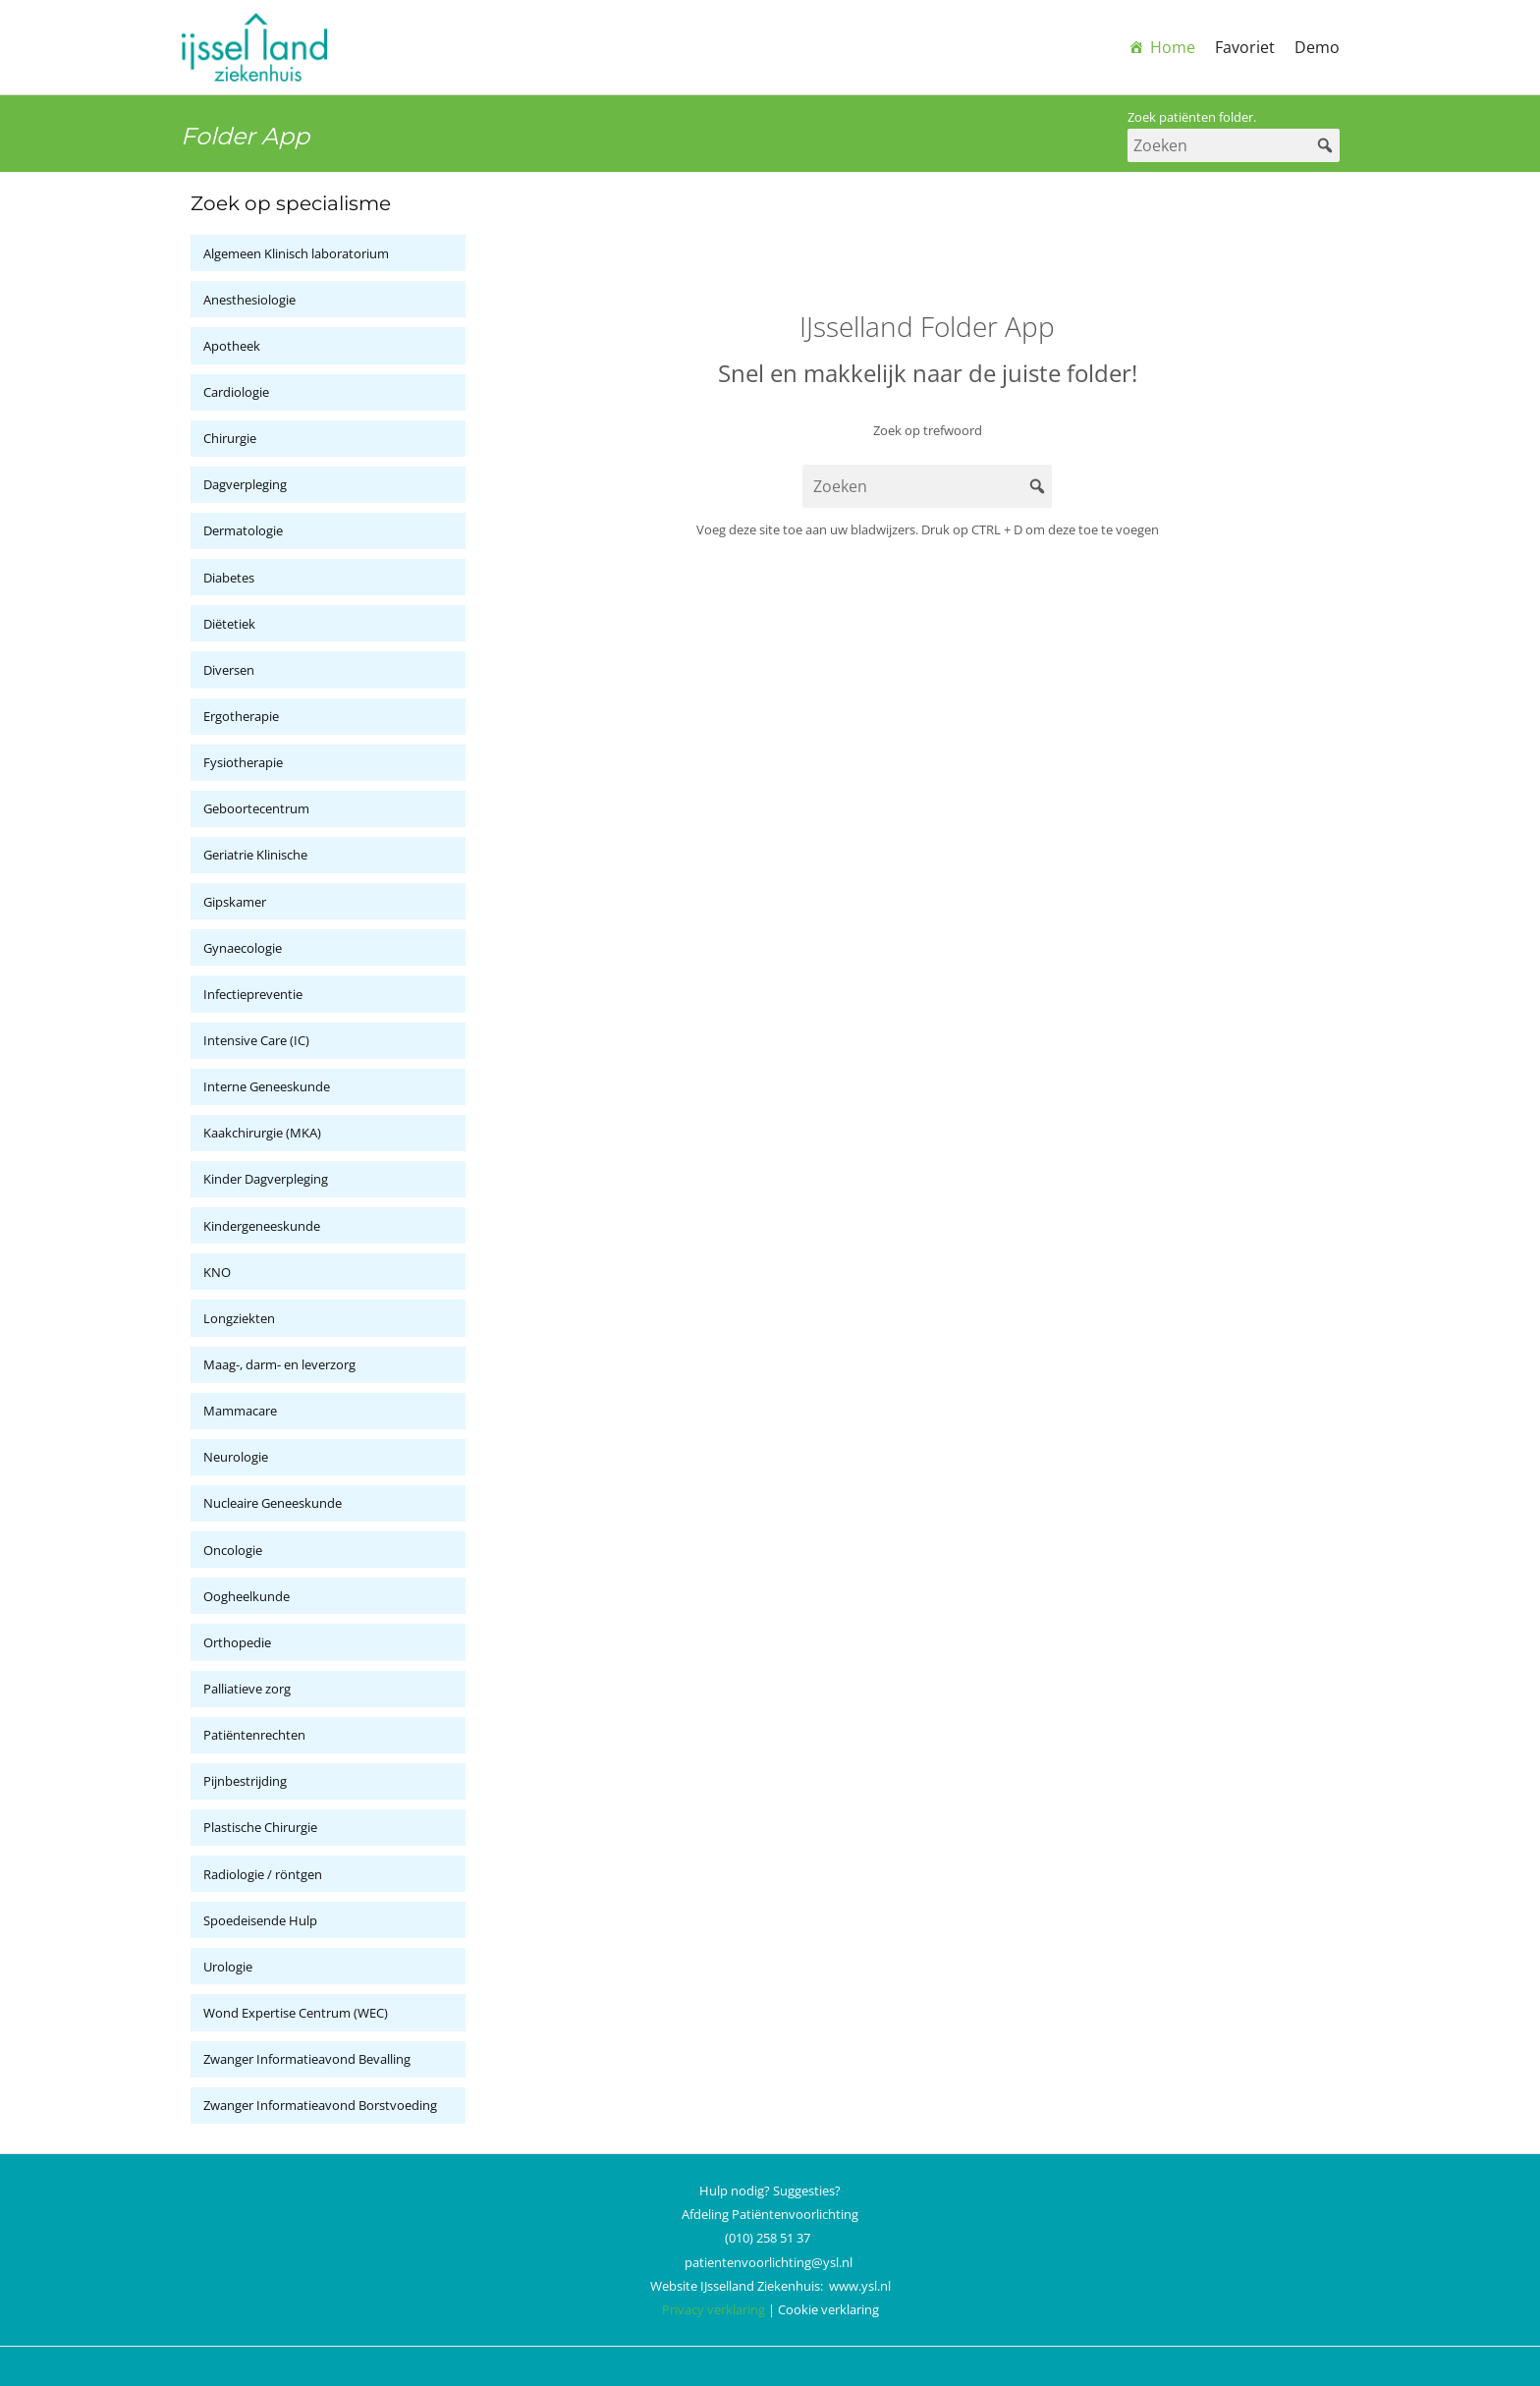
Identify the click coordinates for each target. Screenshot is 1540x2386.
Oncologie (232, 1550)
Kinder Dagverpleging (265, 1179)
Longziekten (239, 1318)
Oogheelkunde (246, 1596)
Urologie (227, 1966)
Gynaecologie (242, 948)
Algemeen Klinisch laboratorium (296, 253)
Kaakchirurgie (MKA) (262, 1132)
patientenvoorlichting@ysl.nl (768, 2262)
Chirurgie (229, 438)
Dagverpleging (245, 484)
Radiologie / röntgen (262, 1874)
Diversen (228, 670)
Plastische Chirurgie (260, 1827)
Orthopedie (237, 1642)
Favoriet (1245, 47)
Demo (1317, 47)
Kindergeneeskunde (261, 1226)
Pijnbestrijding (245, 1781)
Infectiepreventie (252, 994)
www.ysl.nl (860, 2286)
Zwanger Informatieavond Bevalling (307, 2059)
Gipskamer (234, 902)
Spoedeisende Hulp (260, 1920)
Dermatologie (243, 530)
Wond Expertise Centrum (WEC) (295, 2013)
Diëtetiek (229, 624)
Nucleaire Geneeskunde (272, 1503)
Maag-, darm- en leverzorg (279, 1364)
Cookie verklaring (828, 2309)
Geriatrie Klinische (255, 854)
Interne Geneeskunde (266, 1086)
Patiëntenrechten (254, 1735)
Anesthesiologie (249, 299)
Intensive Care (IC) (256, 1040)
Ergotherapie (241, 716)
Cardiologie (236, 392)
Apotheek (231, 346)
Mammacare (240, 1410)
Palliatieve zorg (247, 1688)
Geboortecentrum (256, 808)
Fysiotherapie (243, 762)
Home (1172, 47)
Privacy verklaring (713, 2309)
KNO (217, 1272)
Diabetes (228, 577)
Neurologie (235, 1457)
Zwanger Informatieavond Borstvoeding (320, 2105)
